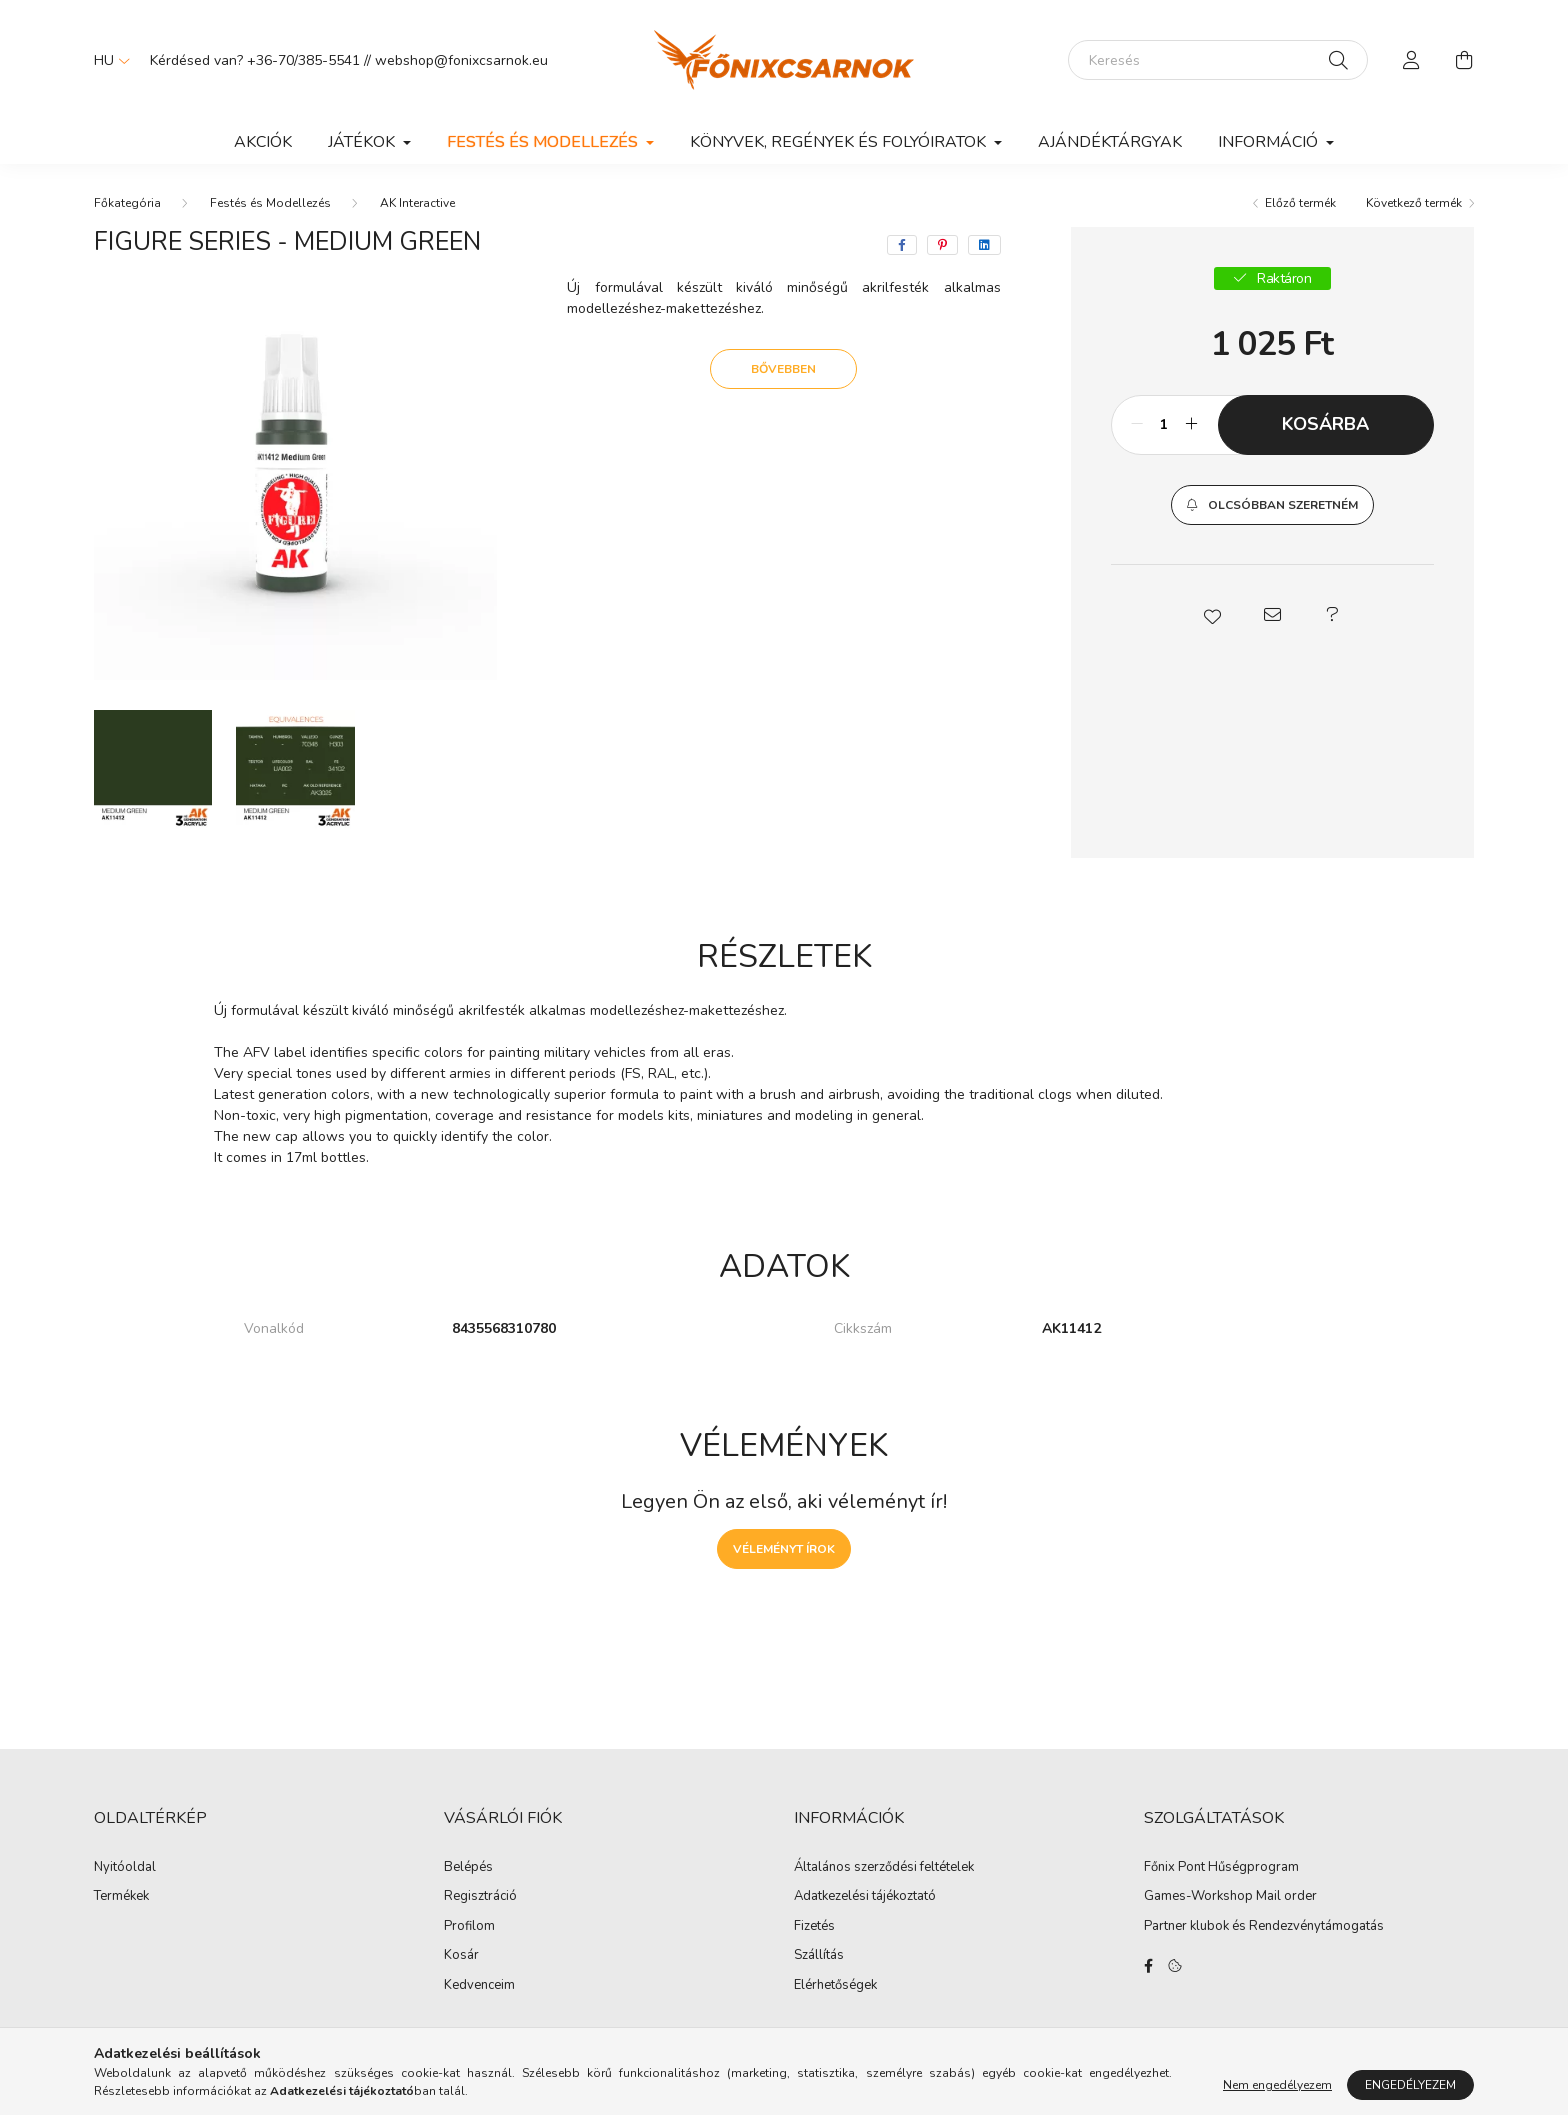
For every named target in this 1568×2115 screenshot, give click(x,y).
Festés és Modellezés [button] (544, 142)
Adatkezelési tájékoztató (865, 1897)
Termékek (121, 1897)
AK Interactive (417, 203)
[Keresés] (1218, 60)
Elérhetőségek (835, 1986)
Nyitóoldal (125, 1868)
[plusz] (1192, 425)
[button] (1272, 505)
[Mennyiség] (1164, 425)
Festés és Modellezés (270, 203)
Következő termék (1414, 203)
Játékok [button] (363, 142)
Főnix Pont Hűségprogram (1221, 1868)
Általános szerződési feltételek (884, 1868)
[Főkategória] (127, 203)
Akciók (263, 142)
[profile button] (1412, 60)
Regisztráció (480, 1897)
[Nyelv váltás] (107, 60)
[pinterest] (942, 245)
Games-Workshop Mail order (1230, 1897)
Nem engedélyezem (1277, 2085)
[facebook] (902, 245)
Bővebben (783, 369)
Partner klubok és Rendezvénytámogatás (1264, 1927)
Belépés (468, 1868)
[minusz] (1137, 425)
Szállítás (819, 1956)
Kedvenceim (479, 1986)
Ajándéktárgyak (1110, 142)
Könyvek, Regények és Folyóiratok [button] (840, 142)
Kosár (461, 1956)
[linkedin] (984, 245)
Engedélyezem (1410, 2085)
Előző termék (1300, 203)
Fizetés (814, 1927)
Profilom (469, 1927)
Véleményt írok (784, 1549)
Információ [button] (1270, 142)
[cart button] (1464, 60)
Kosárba (1325, 424)
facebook (1148, 1966)
